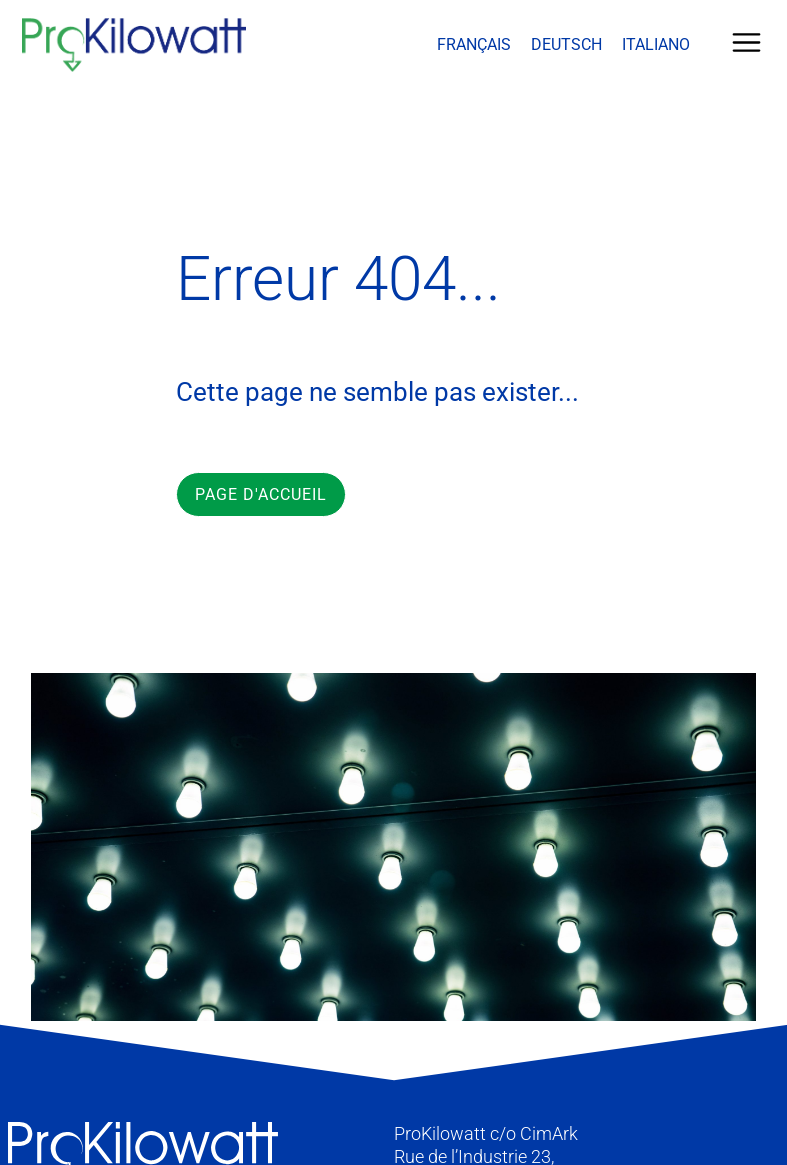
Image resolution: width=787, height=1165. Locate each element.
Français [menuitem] (474, 44)
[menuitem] (474, 45)
